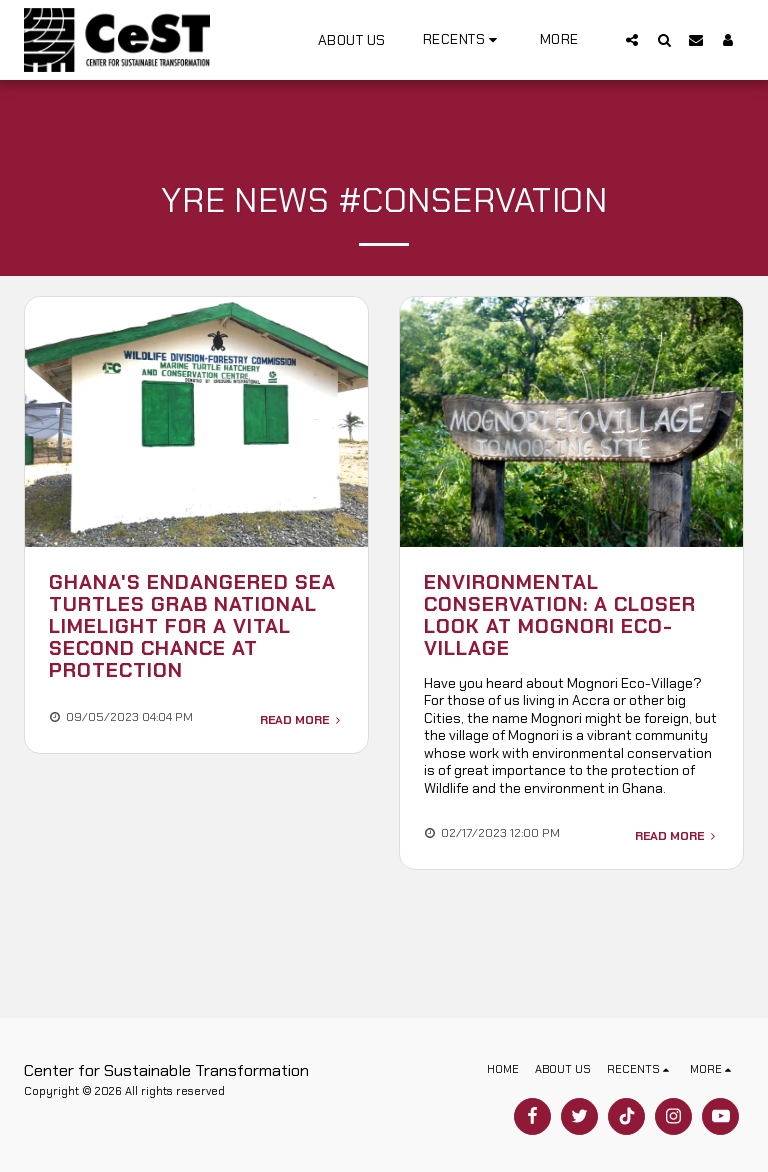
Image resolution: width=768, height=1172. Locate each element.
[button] (463, 39)
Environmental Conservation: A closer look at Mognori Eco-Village (560, 615)
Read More (302, 720)
